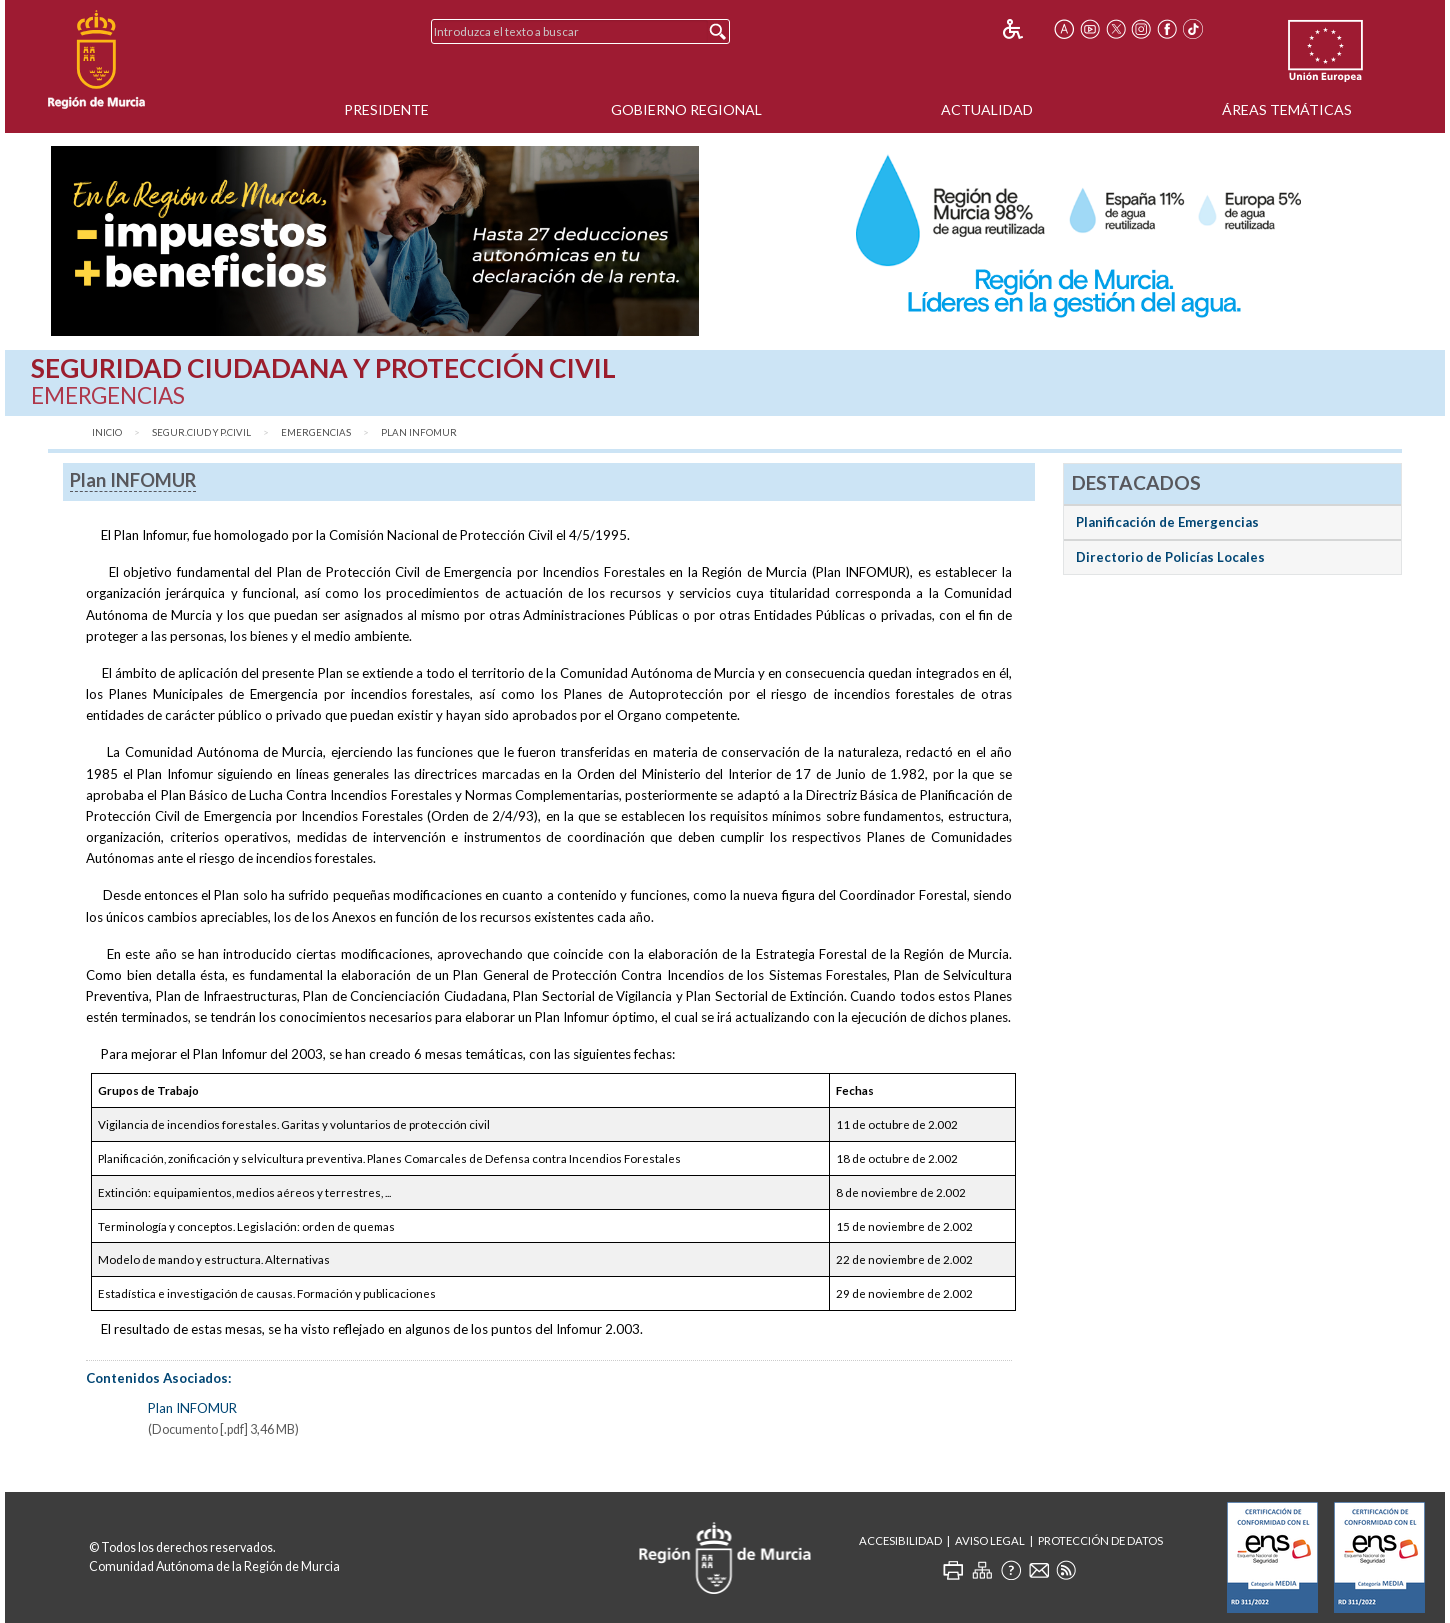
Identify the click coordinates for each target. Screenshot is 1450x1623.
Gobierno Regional (686, 109)
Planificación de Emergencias (1167, 522)
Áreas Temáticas (1287, 109)
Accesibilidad (900, 1540)
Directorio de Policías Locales (1170, 557)
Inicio (107, 432)
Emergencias (316, 432)
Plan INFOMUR (419, 432)
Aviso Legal (990, 1540)
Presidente (386, 109)
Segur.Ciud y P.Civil (201, 432)
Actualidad (987, 109)
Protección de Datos (1100, 1540)
